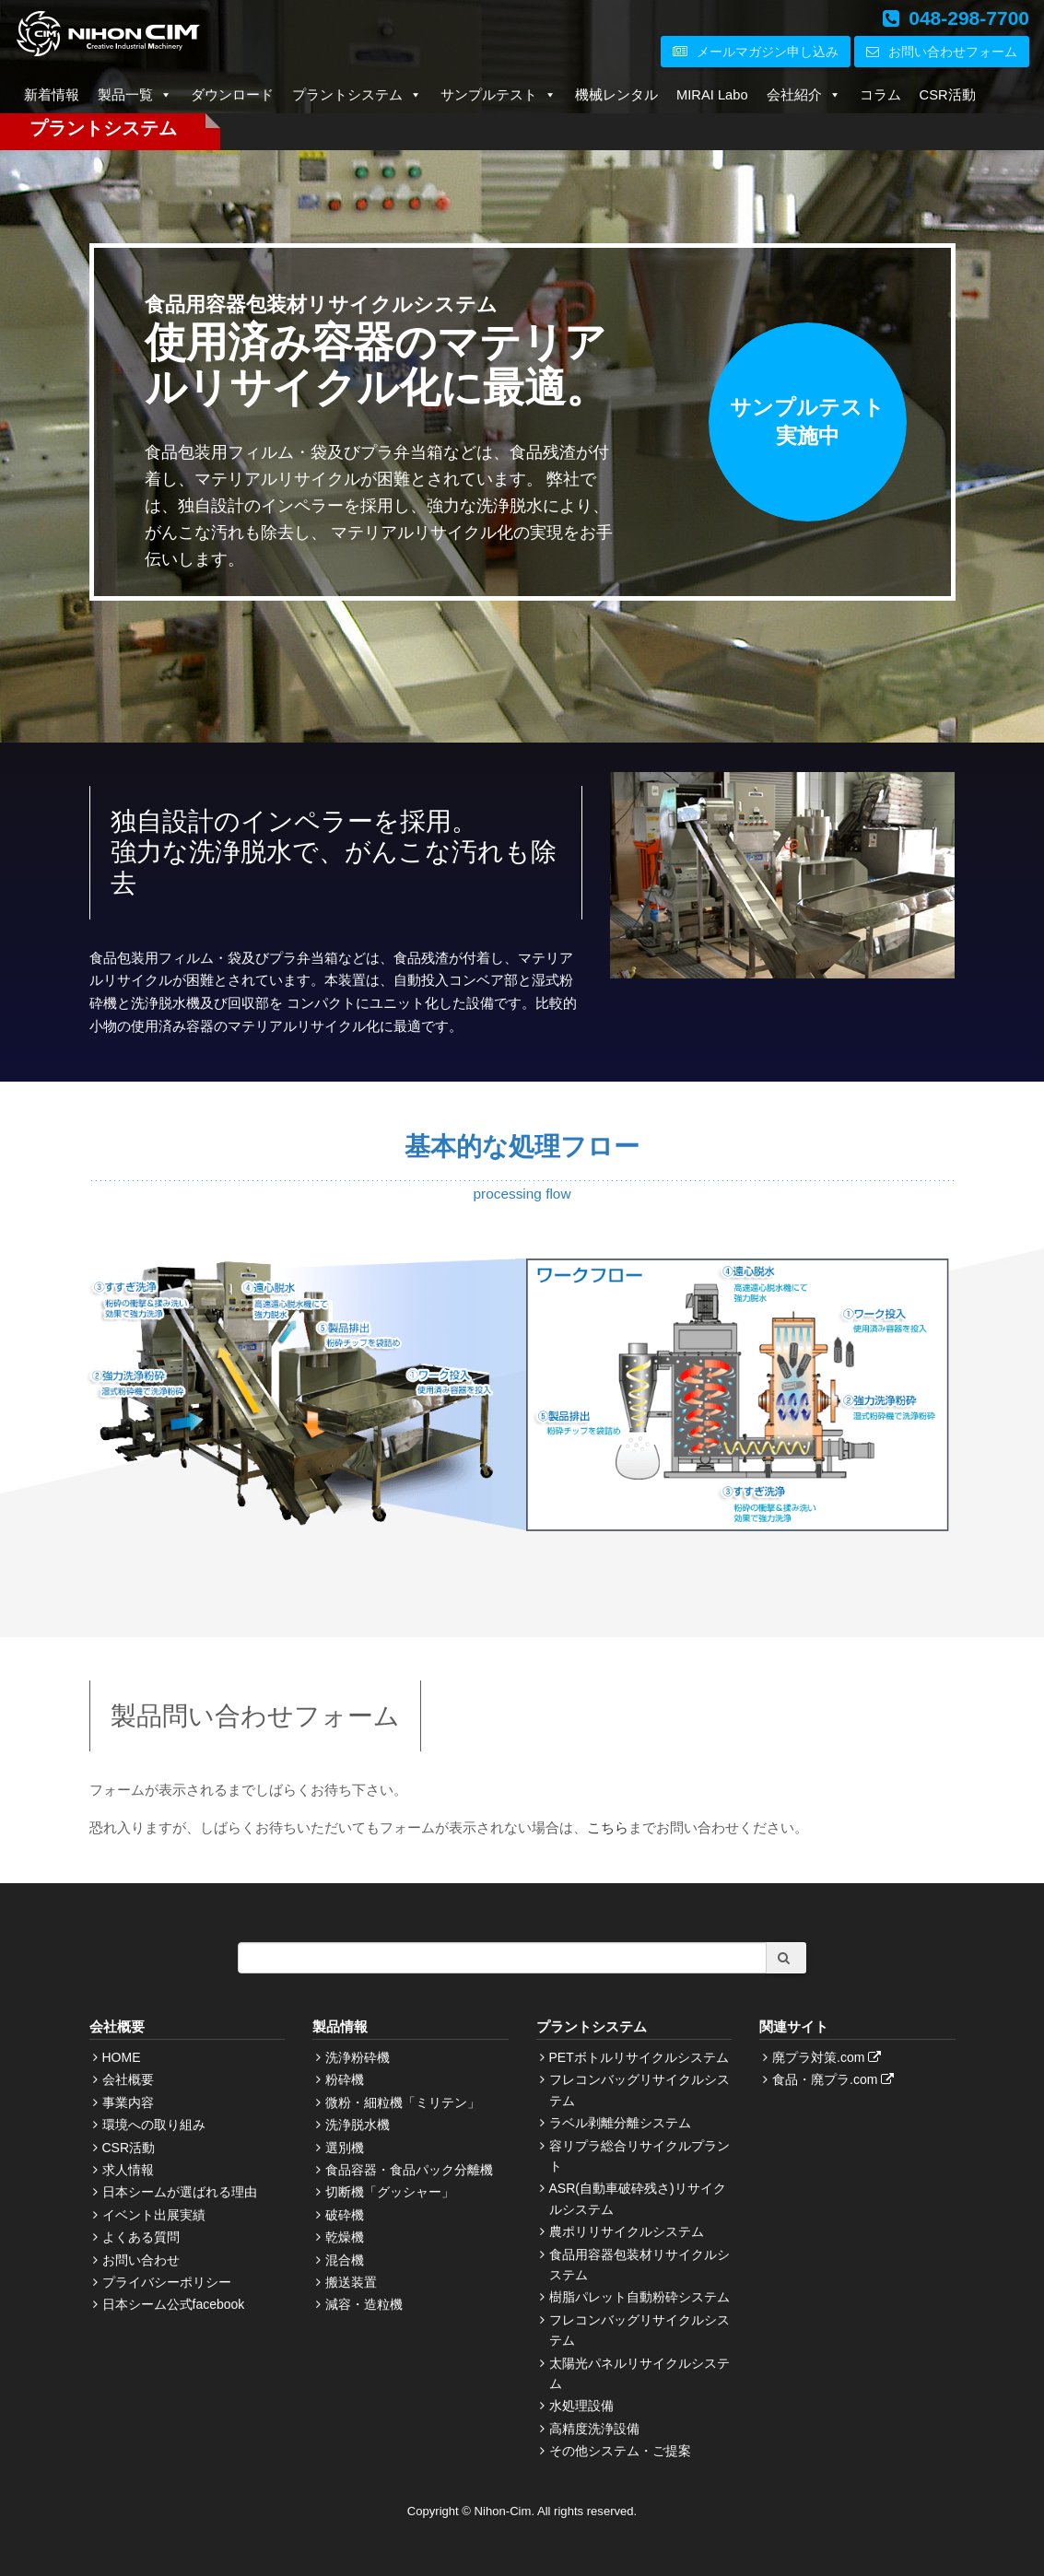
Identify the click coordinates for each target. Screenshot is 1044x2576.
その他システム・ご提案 (620, 2450)
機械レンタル (616, 95)
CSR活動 (948, 95)
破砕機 (344, 2214)
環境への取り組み (153, 2124)
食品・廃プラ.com (835, 2079)
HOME (121, 2057)
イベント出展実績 (153, 2214)
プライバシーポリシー (166, 2282)
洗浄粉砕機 (357, 2057)
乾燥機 (344, 2237)
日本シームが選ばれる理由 (179, 2191)
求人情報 (128, 2169)
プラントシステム (357, 94)
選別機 (344, 2147)
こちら (607, 1827)
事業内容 (128, 2102)
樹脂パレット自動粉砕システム (639, 2296)
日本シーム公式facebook (173, 2304)
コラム (880, 95)
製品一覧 (135, 94)
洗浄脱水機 (357, 2124)
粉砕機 (344, 2079)
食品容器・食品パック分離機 (409, 2169)
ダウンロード (232, 95)
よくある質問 (141, 2237)
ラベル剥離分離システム (620, 2122)
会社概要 (128, 2079)
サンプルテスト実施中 (807, 421)
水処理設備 (581, 2405)
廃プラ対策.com (829, 2057)
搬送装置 (351, 2282)
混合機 (344, 2260)
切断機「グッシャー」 (389, 2191)
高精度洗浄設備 (594, 2428)
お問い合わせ (141, 2260)
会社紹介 (804, 94)
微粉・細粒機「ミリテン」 (402, 2102)
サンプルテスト (498, 94)
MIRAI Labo (712, 95)
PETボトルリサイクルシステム (639, 2057)
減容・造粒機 (364, 2304)
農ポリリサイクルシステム (626, 2231)
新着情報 (51, 95)
